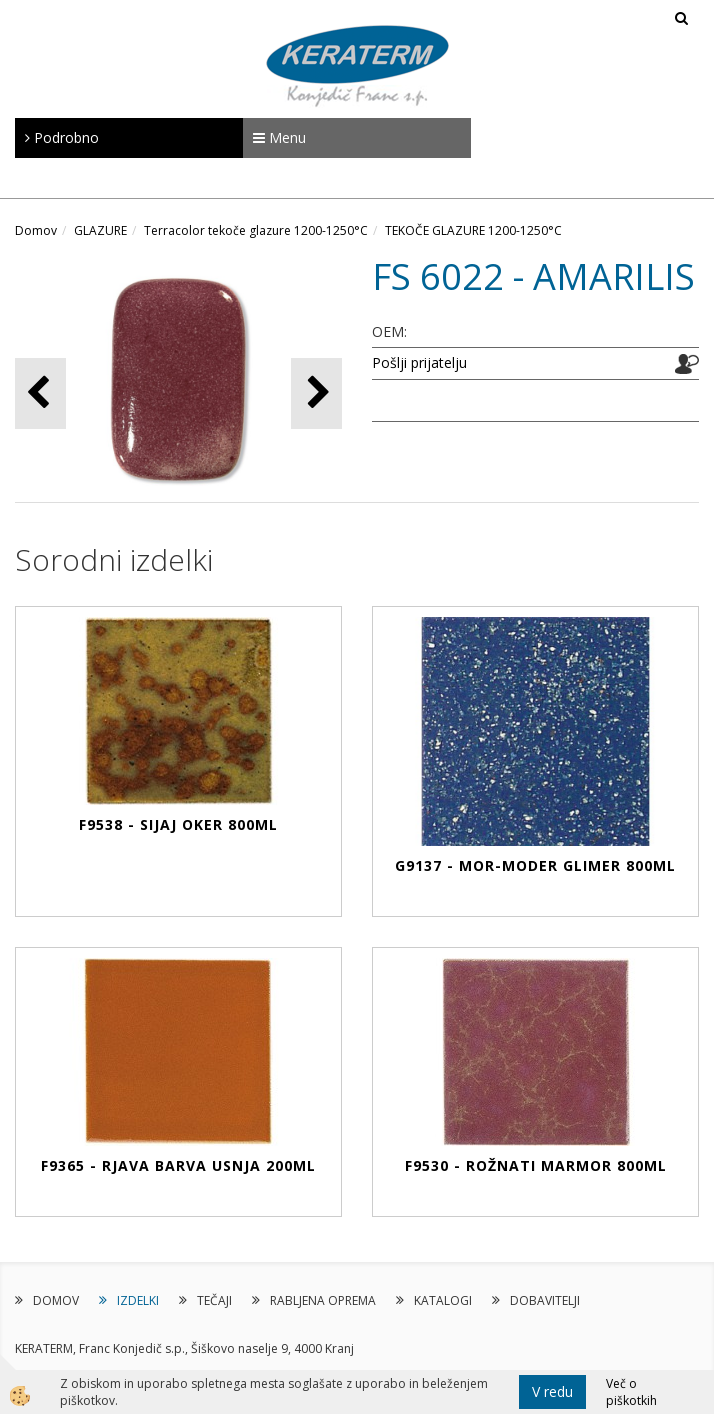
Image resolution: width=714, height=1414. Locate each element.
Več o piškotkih (631, 1392)
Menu (279, 137)
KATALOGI (443, 1300)
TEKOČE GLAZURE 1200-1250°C (473, 230)
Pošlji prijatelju (419, 362)
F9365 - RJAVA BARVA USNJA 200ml (178, 1165)
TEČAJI (214, 1300)
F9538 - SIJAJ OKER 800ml (178, 824)
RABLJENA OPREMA (323, 1300)
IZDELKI (138, 1300)
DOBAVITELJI (545, 1300)
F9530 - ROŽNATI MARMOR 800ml (536, 1165)
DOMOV (56, 1300)
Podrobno (62, 137)
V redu (552, 1391)
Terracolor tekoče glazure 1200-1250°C (256, 230)
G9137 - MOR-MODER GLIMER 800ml (535, 865)
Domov (36, 230)
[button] (316, 393)
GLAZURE (100, 230)
